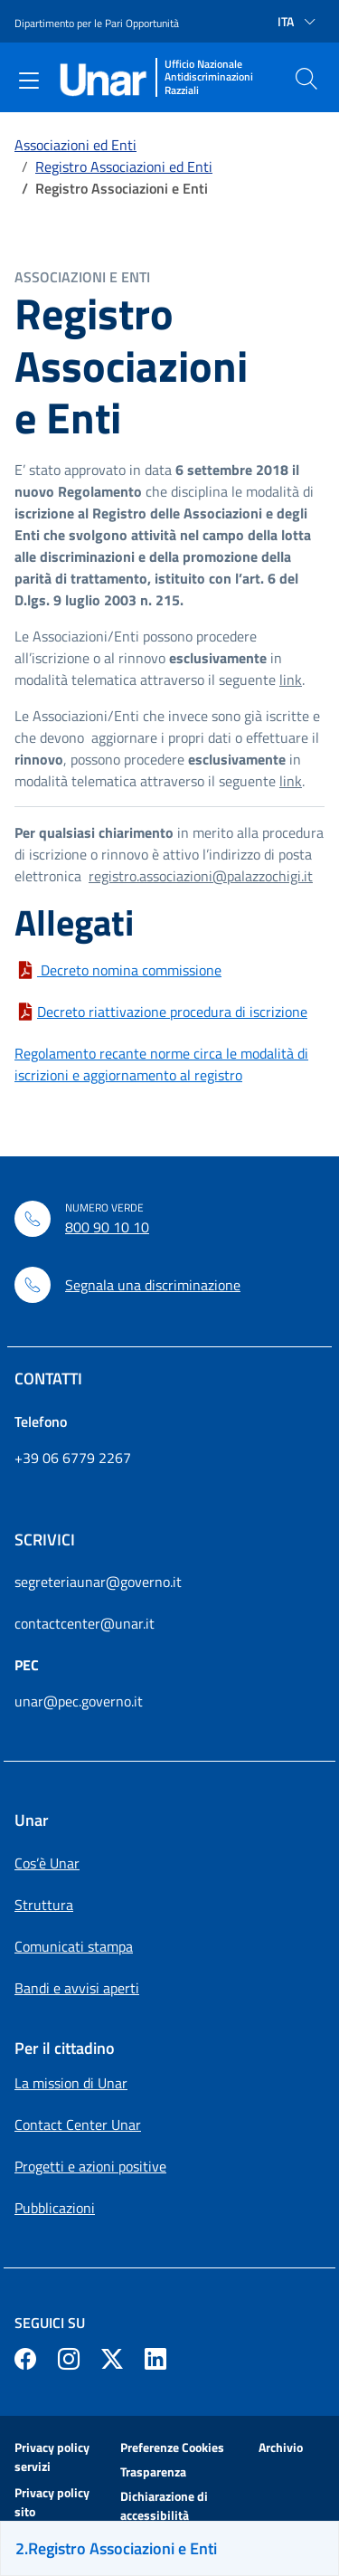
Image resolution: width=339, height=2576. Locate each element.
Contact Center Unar (77, 2124)
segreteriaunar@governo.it (98, 1581)
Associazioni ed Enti (75, 145)
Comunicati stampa (73, 1946)
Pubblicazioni (54, 2208)
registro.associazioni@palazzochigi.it (201, 876)
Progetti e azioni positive (90, 2166)
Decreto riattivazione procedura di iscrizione (172, 1011)
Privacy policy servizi (51, 2457)
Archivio (281, 2447)
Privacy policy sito (51, 2502)
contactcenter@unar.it (84, 1623)
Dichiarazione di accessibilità (164, 2505)
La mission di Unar (70, 2083)
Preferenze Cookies (172, 2447)
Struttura (43, 1904)
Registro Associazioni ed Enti (123, 166)
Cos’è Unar (47, 1863)
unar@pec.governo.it (78, 1701)
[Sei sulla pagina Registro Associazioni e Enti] (169, 2548)
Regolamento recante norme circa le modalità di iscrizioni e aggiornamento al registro (161, 1064)
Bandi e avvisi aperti (76, 1988)
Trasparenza (153, 2471)
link (290, 679)
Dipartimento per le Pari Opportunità (96, 23)
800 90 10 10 (107, 1227)
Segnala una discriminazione (152, 1285)
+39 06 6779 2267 (72, 1458)
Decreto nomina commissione (129, 970)
